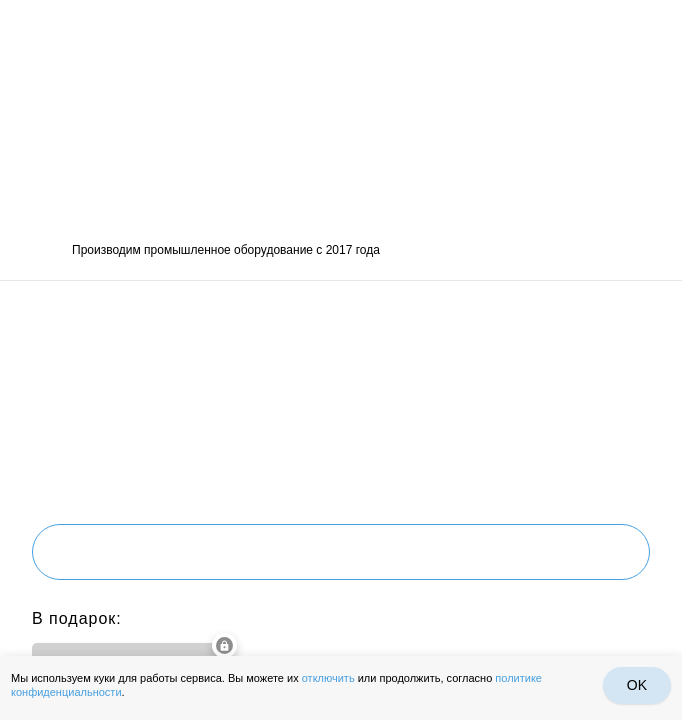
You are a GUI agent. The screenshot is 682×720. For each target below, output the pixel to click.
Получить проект (341, 552)
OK (637, 685)
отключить (328, 678)
